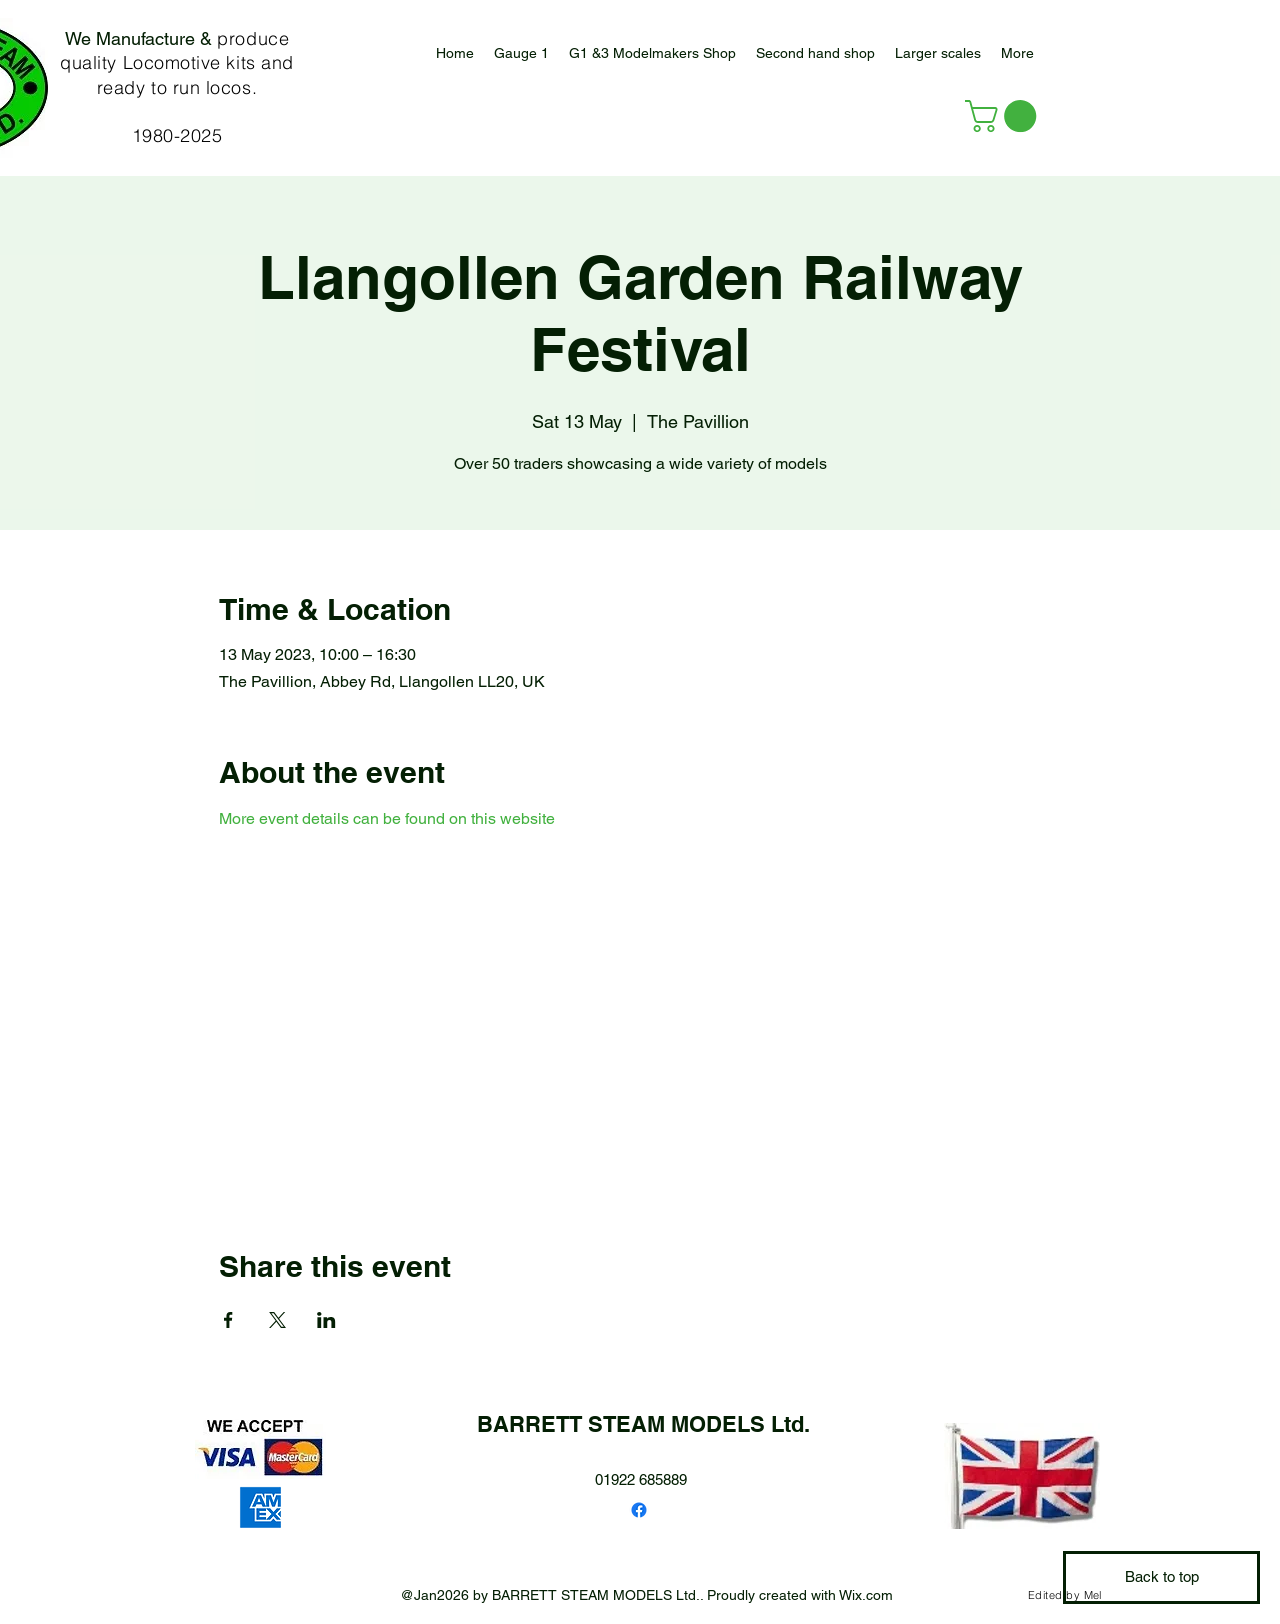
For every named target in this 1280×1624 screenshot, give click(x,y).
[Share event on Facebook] (228, 1320)
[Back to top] (1161, 1577)
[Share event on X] (277, 1320)
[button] (938, 53)
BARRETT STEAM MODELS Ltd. (643, 1424)
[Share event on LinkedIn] (326, 1320)
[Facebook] (639, 1510)
